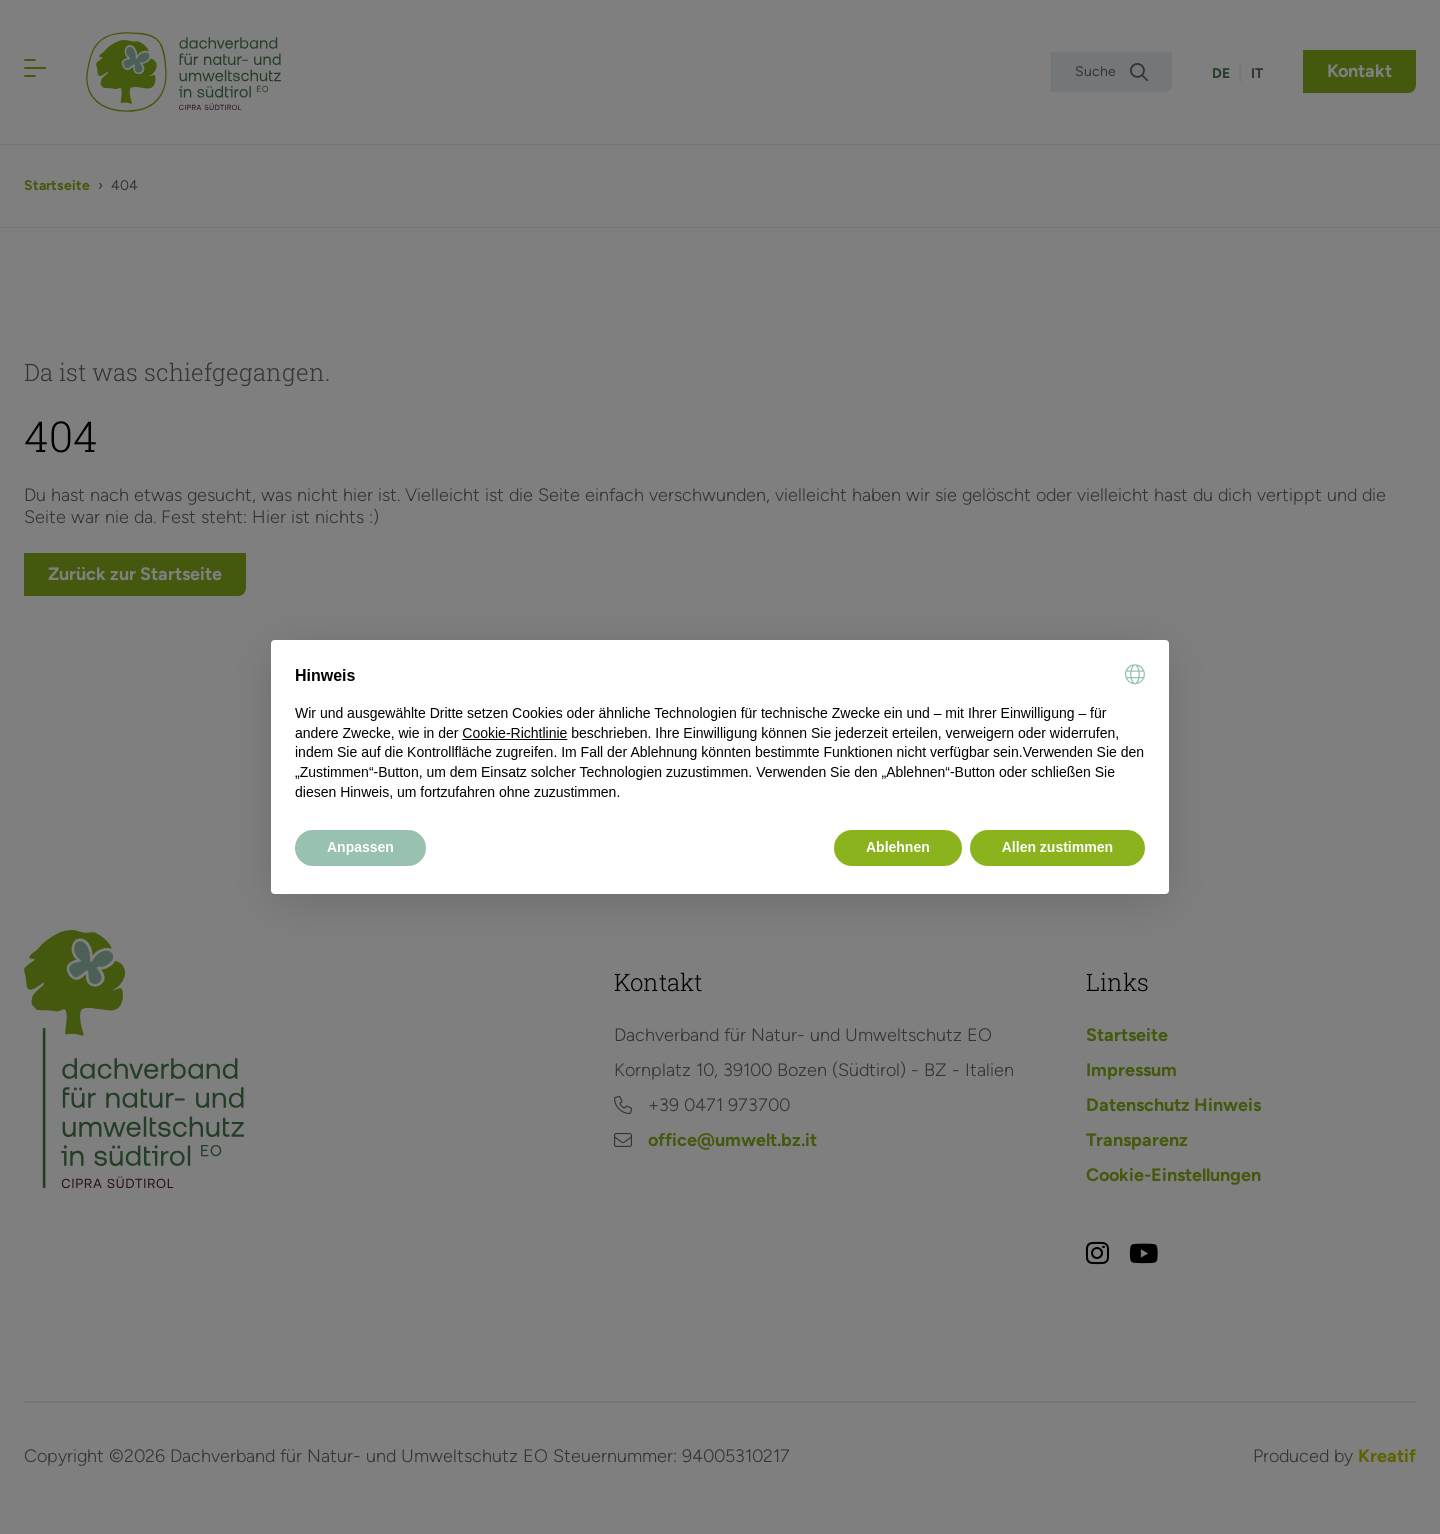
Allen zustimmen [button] (1057, 847)
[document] (720, 733)
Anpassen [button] (360, 847)
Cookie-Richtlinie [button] (514, 733)
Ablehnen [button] (898, 847)
